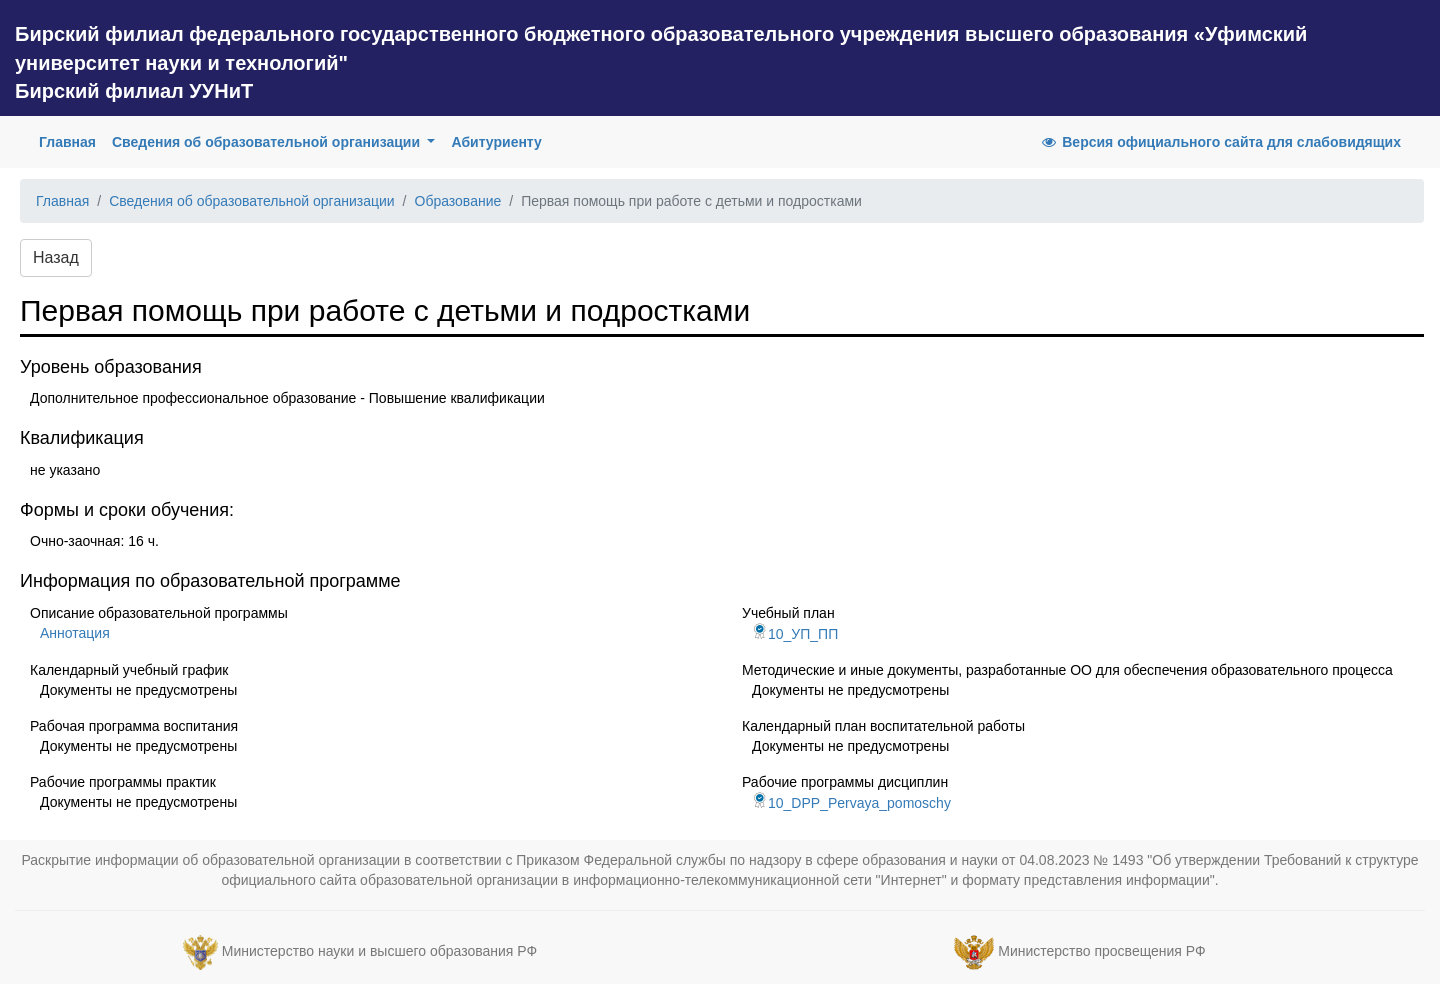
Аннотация (75, 633)
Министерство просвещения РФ (1101, 951)
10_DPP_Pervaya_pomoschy (851, 803)
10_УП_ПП (795, 634)
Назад (56, 257)
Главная (71, 140)
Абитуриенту (496, 142)
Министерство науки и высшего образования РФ (379, 951)
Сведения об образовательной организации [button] (268, 142)
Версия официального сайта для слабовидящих (1220, 142)
